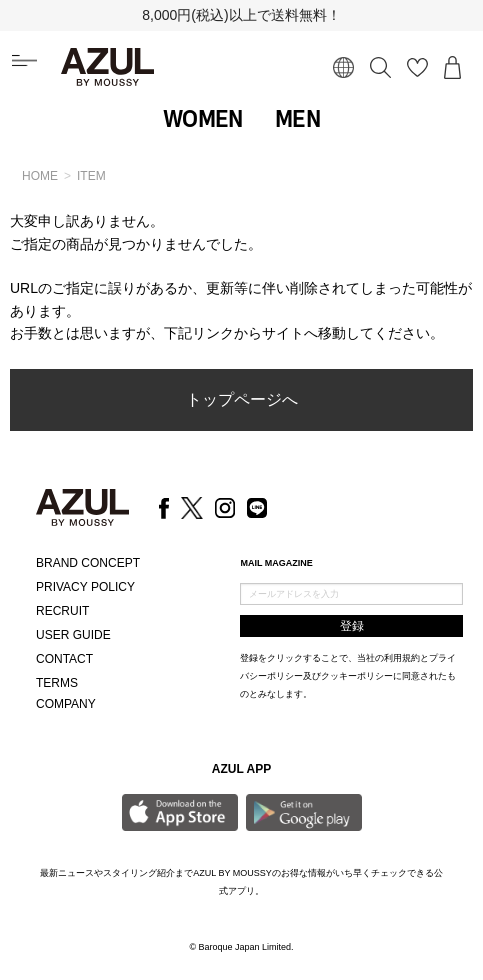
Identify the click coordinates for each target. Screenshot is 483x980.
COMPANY (66, 704)
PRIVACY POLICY (85, 587)
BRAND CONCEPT (88, 563)
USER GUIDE (73, 635)
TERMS (57, 683)
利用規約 (402, 658)
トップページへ (242, 399)
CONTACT (64, 659)
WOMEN (203, 119)
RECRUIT (62, 611)
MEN (297, 119)
